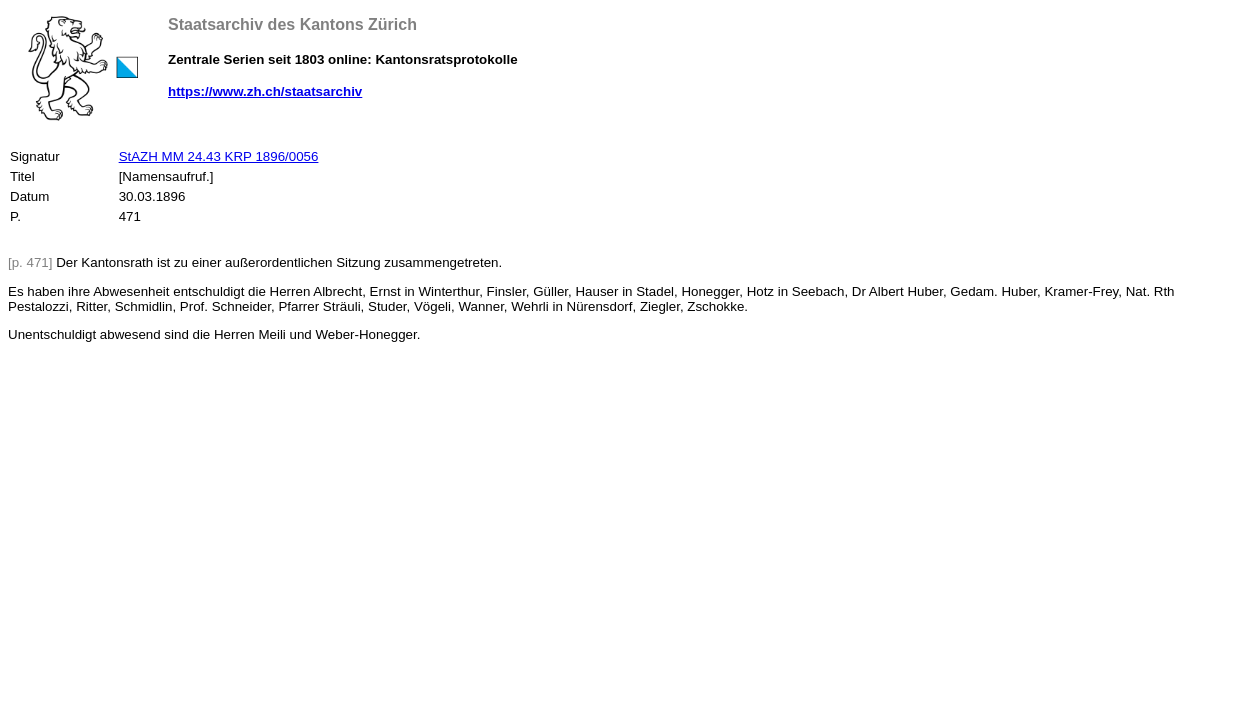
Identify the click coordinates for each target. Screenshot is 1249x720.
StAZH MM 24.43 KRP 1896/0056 (219, 156)
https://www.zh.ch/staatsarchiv (265, 91)
